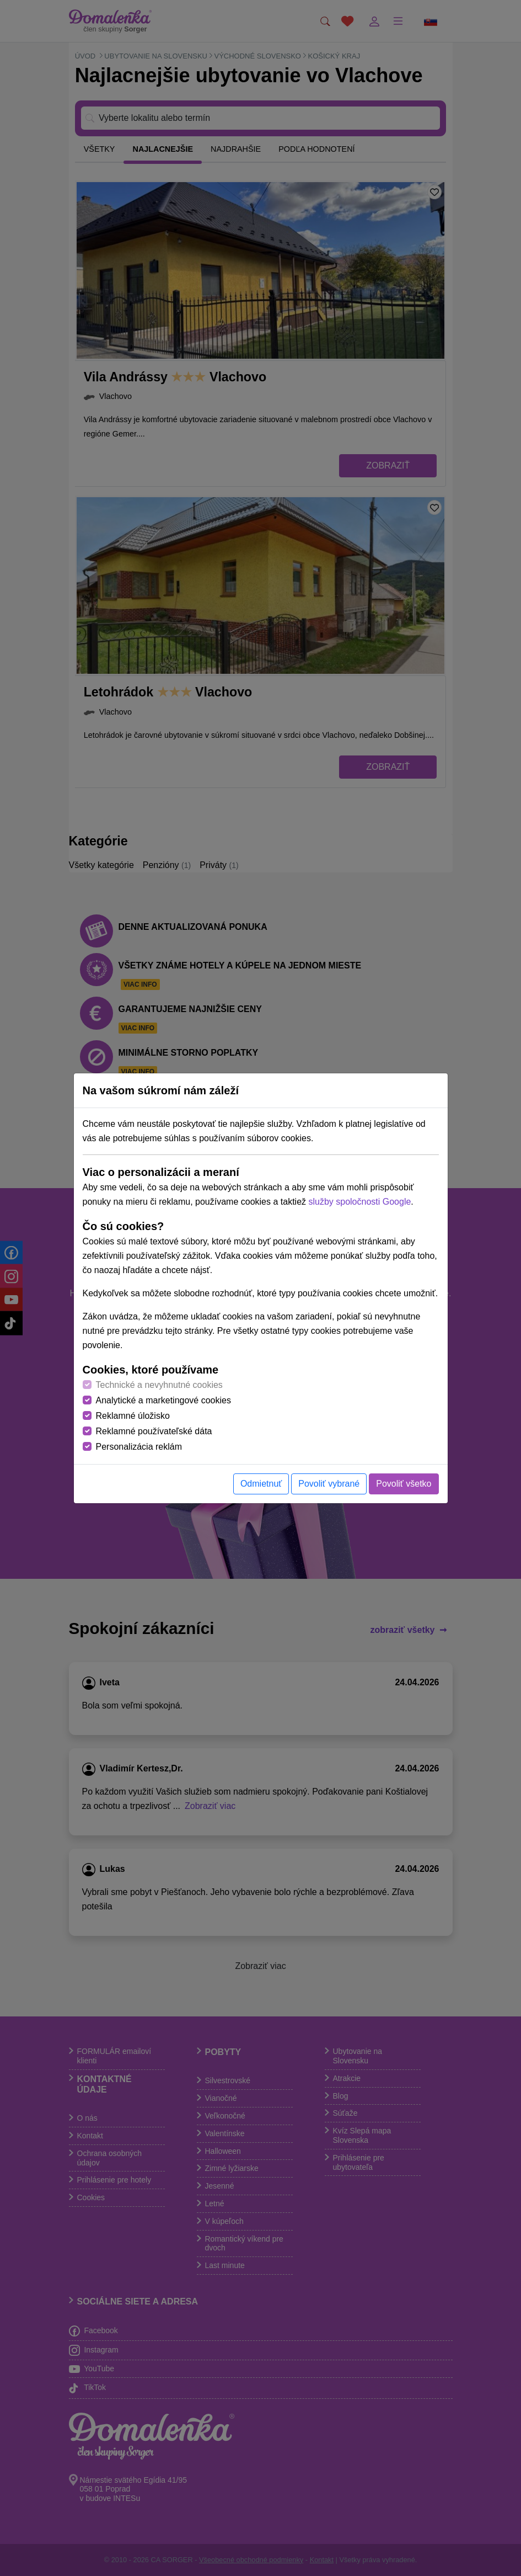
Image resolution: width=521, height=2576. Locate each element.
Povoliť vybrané (328, 1483)
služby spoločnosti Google (359, 1201)
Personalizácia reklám (139, 1446)
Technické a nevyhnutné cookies (159, 1385)
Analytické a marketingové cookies (163, 1400)
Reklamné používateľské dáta (154, 1431)
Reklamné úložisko (133, 1415)
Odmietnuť (261, 1483)
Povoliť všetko (403, 1483)
